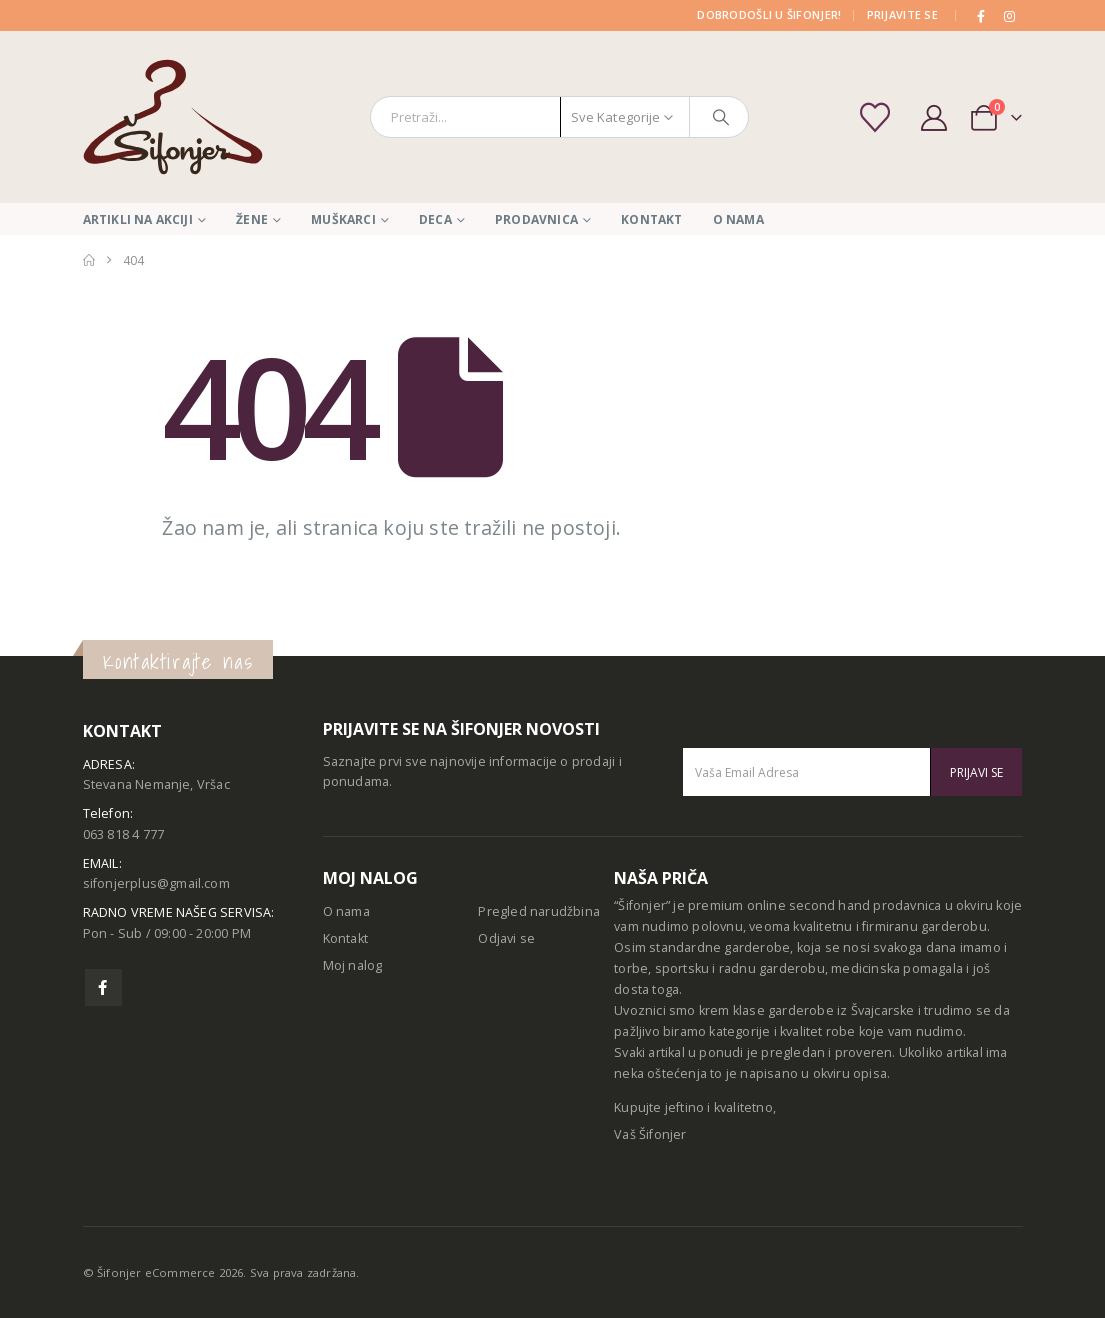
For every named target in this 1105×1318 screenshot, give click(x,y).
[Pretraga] (721, 117)
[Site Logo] (173, 117)
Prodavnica (536, 219)
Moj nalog (353, 965)
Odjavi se (506, 938)
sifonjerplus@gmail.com (156, 883)
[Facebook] (981, 16)
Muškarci (343, 219)
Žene (252, 219)
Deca (435, 219)
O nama (738, 219)
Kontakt (651, 219)
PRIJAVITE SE (902, 14)
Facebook (103, 987)
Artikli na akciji (138, 219)
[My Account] (934, 117)
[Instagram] (1010, 16)
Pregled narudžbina (539, 911)
